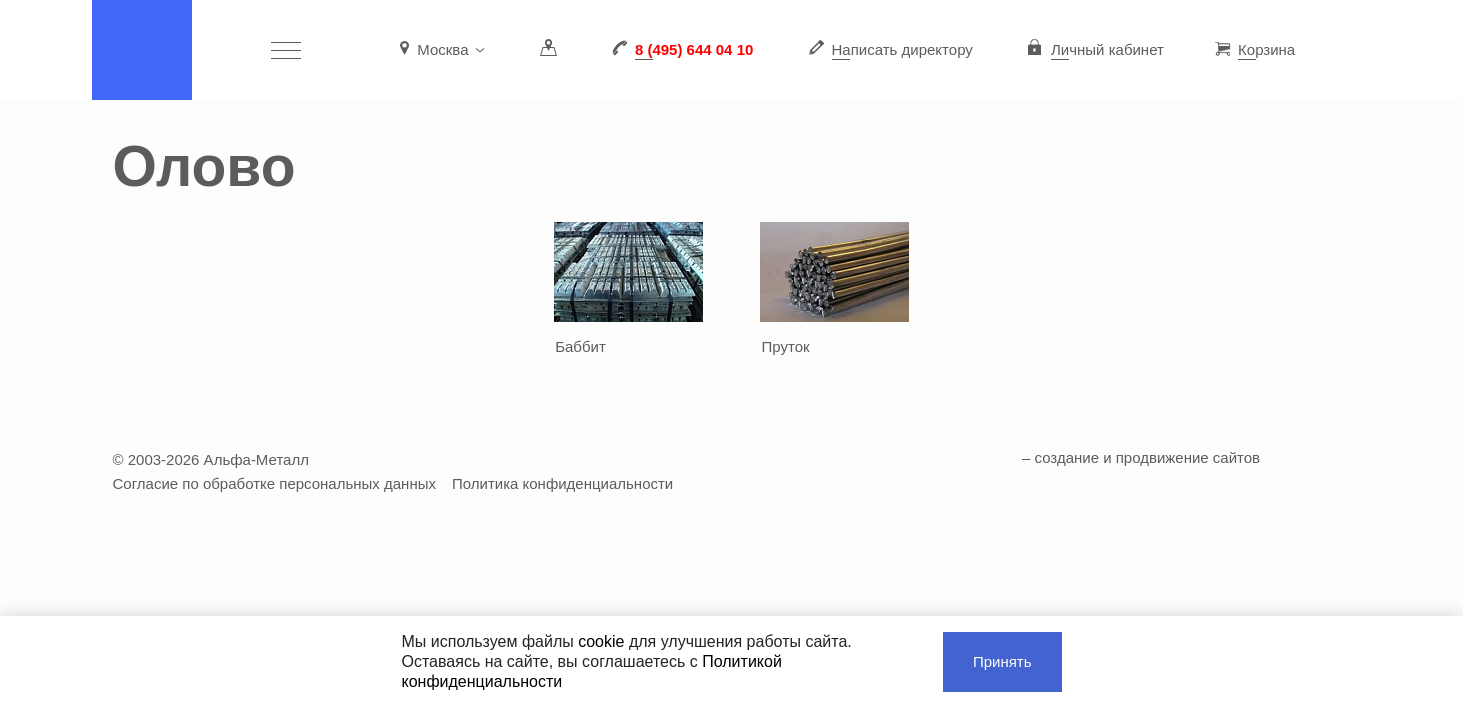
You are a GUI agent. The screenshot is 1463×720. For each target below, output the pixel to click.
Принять (1002, 661)
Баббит (580, 346)
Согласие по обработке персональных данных (274, 483)
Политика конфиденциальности (562, 483)
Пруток (786, 346)
